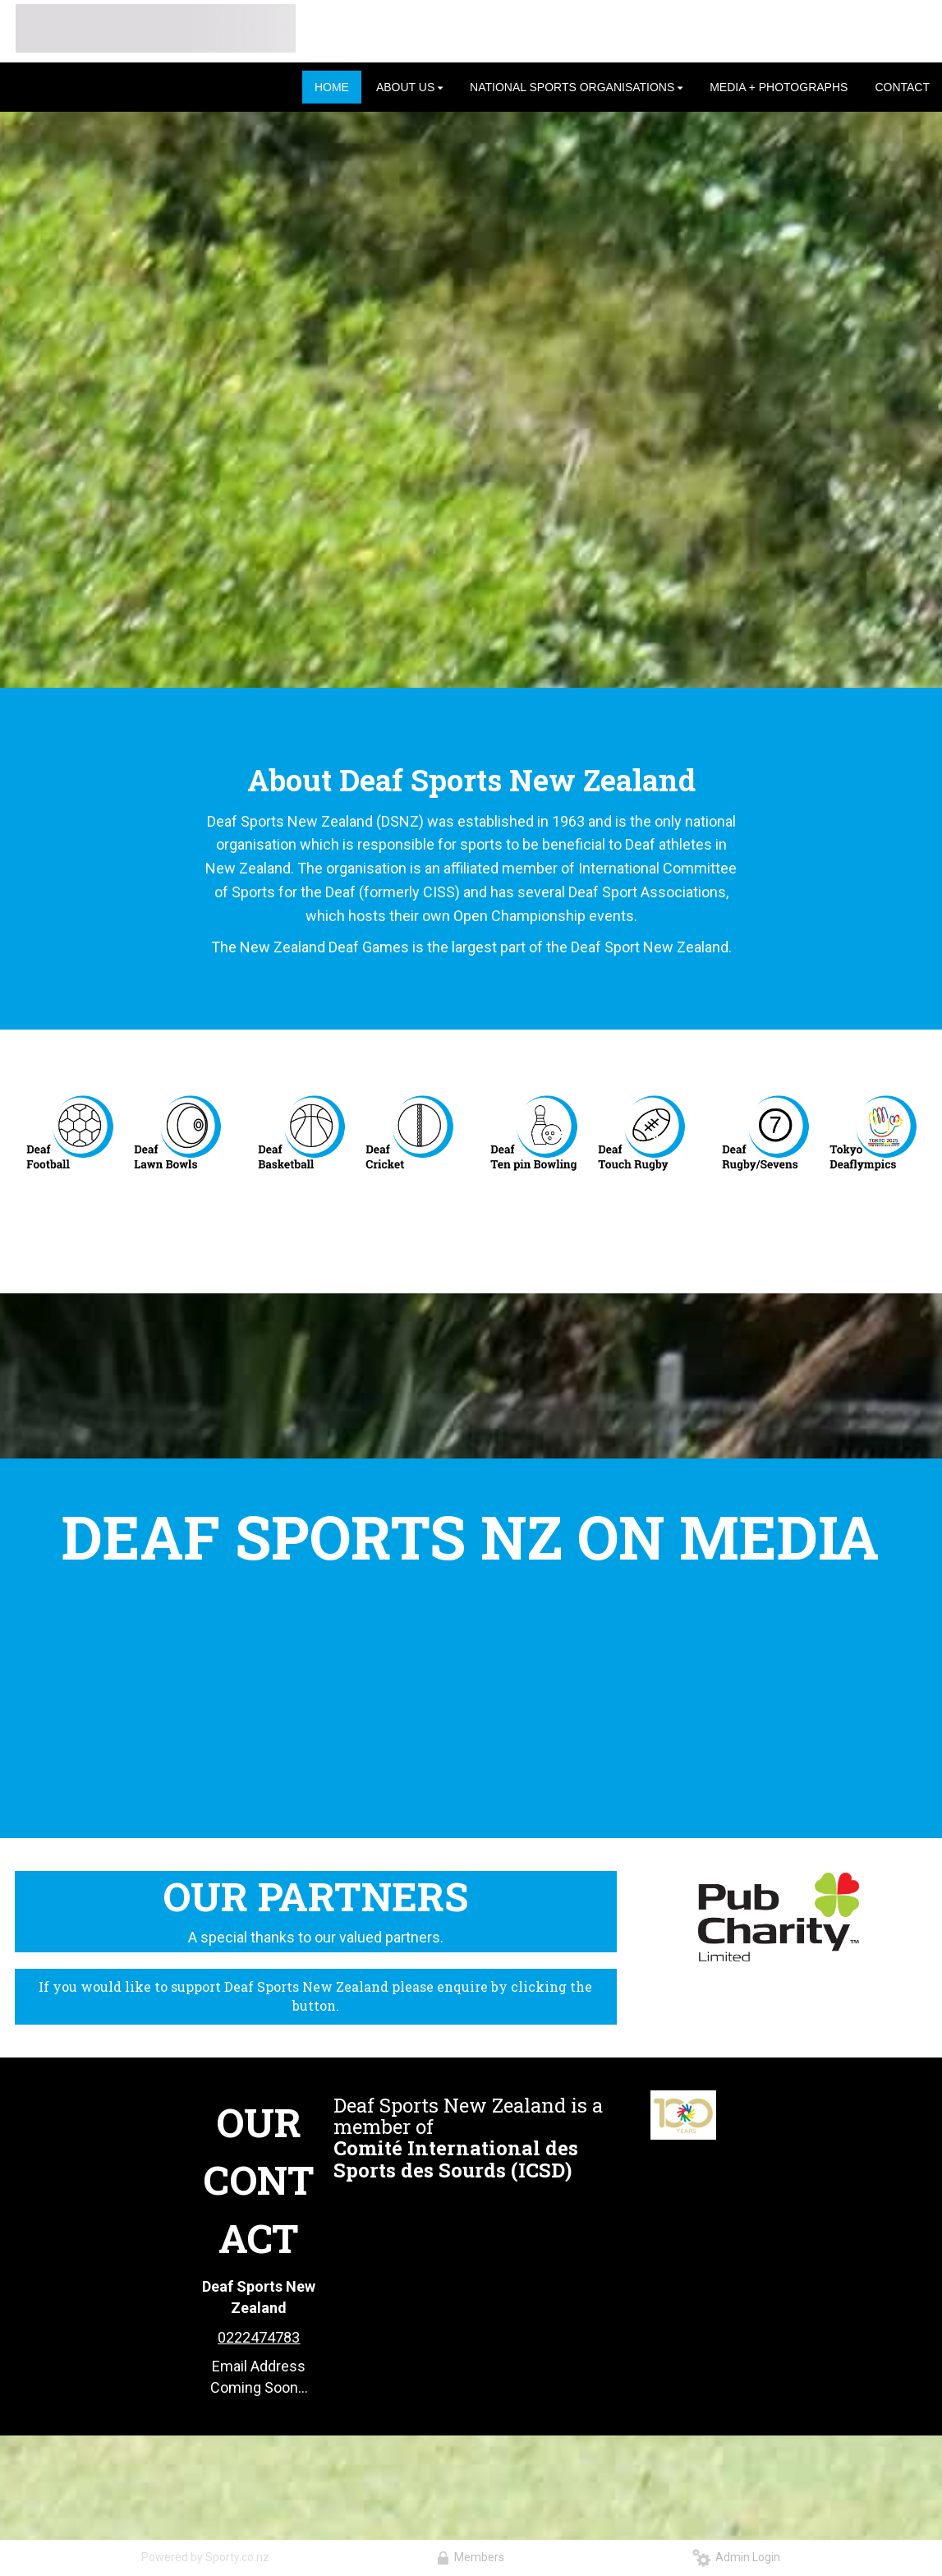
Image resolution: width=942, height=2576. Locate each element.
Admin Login (736, 2557)
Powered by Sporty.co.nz (205, 2557)
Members (470, 2557)
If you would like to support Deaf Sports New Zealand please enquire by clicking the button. (315, 1996)
